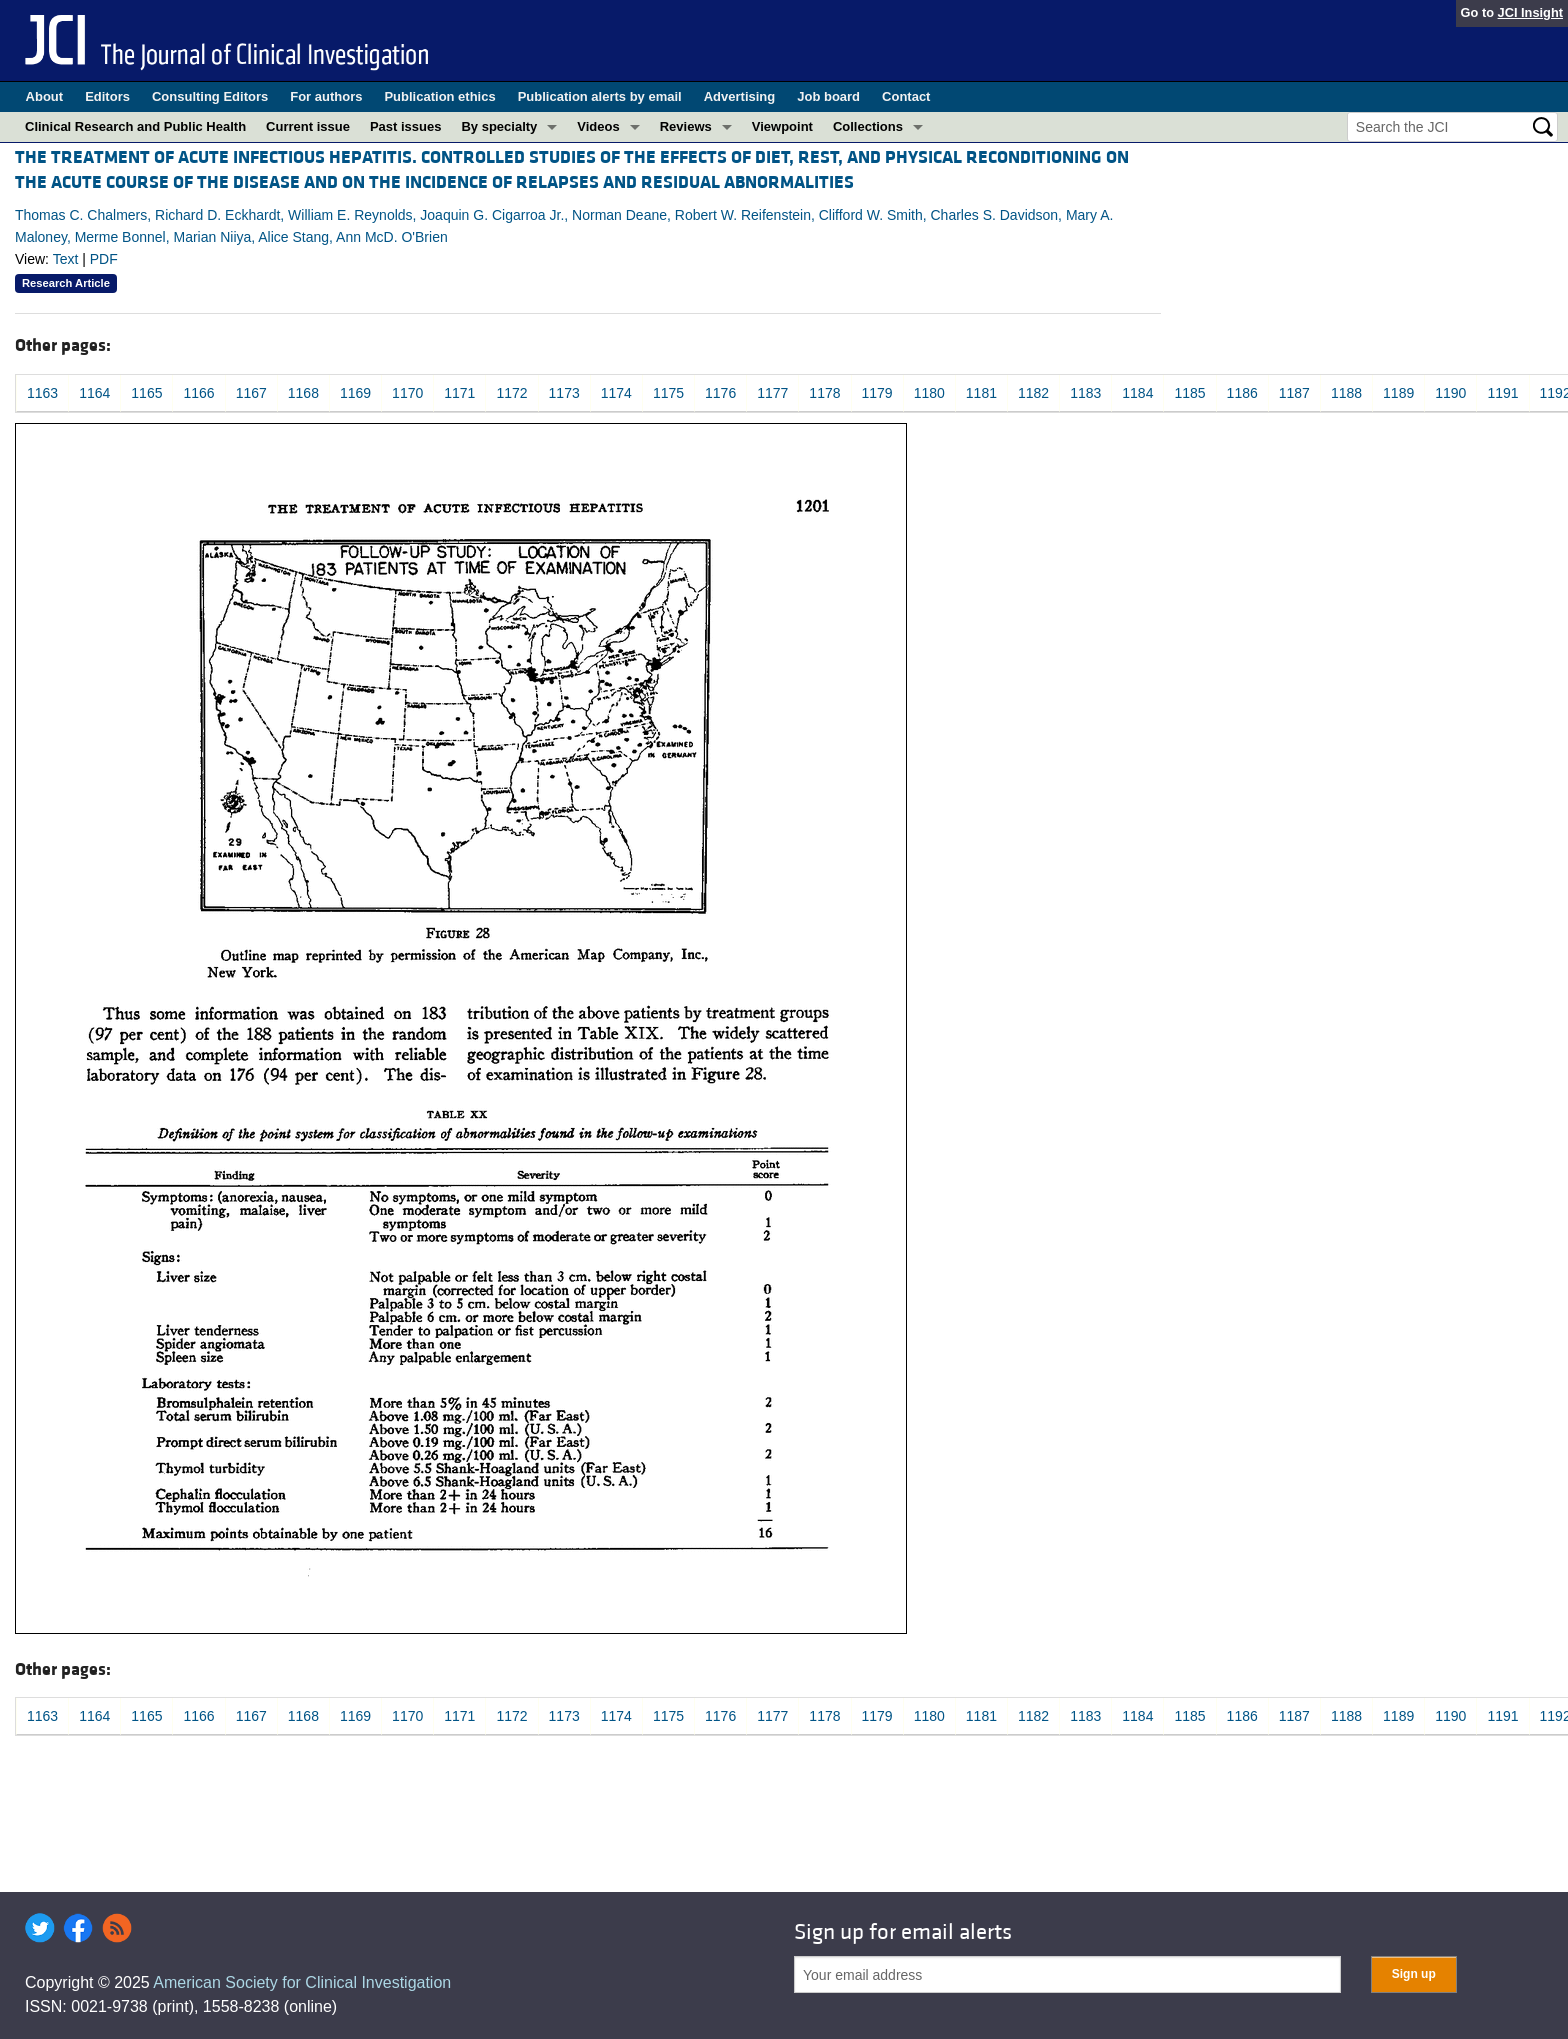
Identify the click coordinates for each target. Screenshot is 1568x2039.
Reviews (686, 126)
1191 (1502, 393)
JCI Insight (1530, 12)
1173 (564, 393)
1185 (1189, 393)
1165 (146, 393)
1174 (616, 393)
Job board (828, 96)
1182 (1033, 393)
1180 (929, 393)
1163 (42, 393)
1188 (1346, 393)
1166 (198, 393)
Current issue (308, 126)
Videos (598, 126)
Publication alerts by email (600, 96)
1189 (1398, 393)
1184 (1137, 393)
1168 (303, 393)
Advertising (740, 96)
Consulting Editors (210, 96)
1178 (824, 393)
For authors (326, 96)
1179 (877, 393)
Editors (107, 96)
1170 (407, 393)
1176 (720, 393)
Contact (906, 96)
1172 (511, 393)
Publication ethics (439, 96)
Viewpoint (782, 126)
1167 (251, 393)
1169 (355, 393)
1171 (459, 393)
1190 (1450, 393)
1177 (772, 393)
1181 (981, 393)
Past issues (406, 126)
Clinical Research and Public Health (135, 126)
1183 (1085, 393)
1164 (94, 393)
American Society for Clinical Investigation (302, 1982)
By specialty (499, 126)
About (45, 96)
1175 (668, 393)
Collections (868, 126)
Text (66, 259)
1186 (1242, 393)
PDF (104, 259)
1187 (1294, 393)
